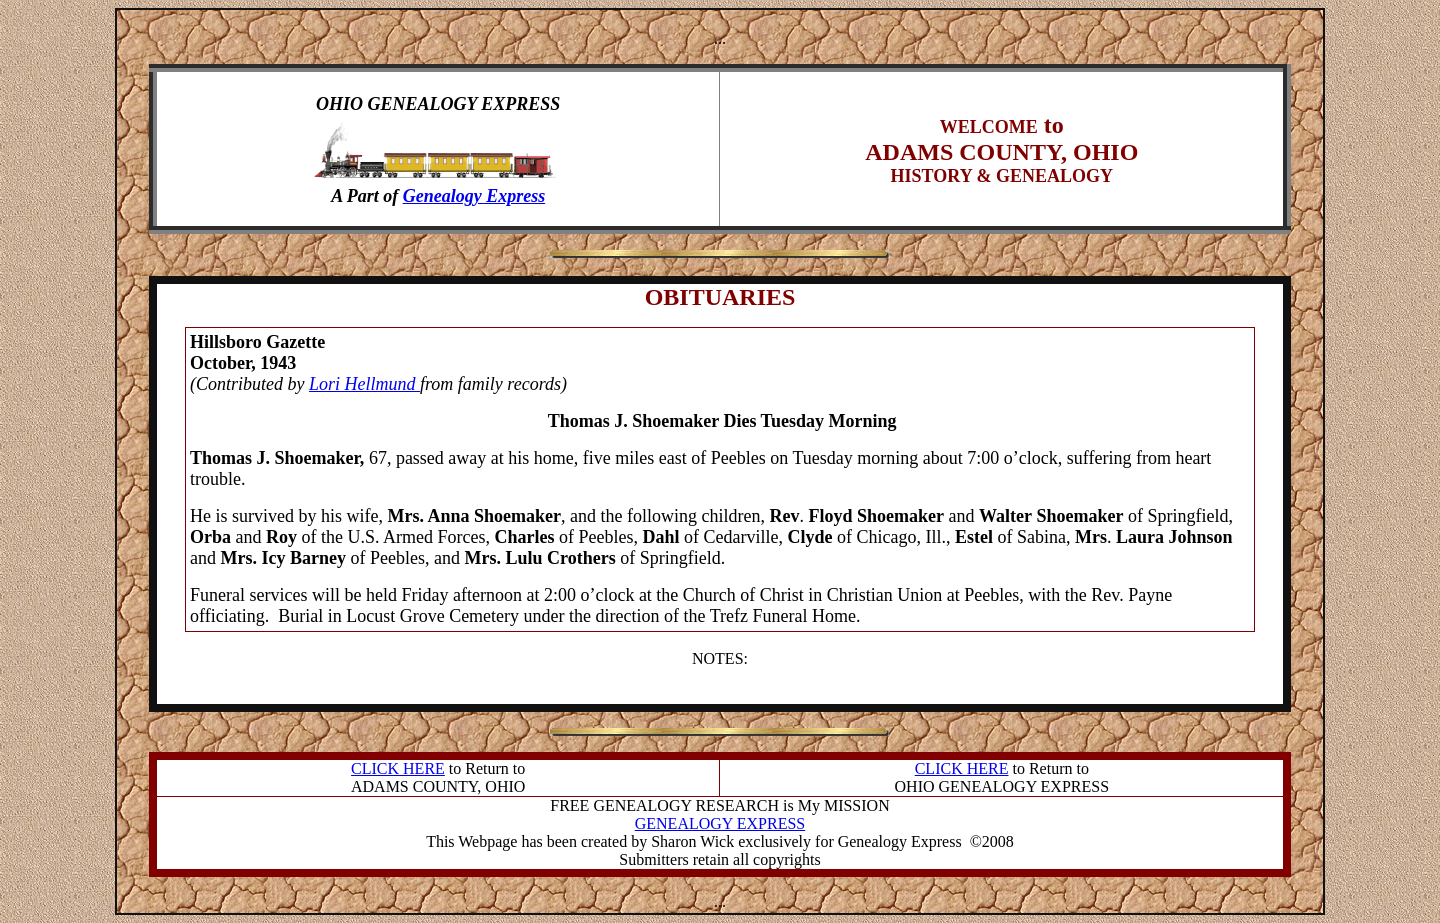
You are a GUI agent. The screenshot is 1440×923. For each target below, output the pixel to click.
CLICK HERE (398, 768)
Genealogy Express (474, 196)
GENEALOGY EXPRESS (720, 823)
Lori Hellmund (364, 384)
